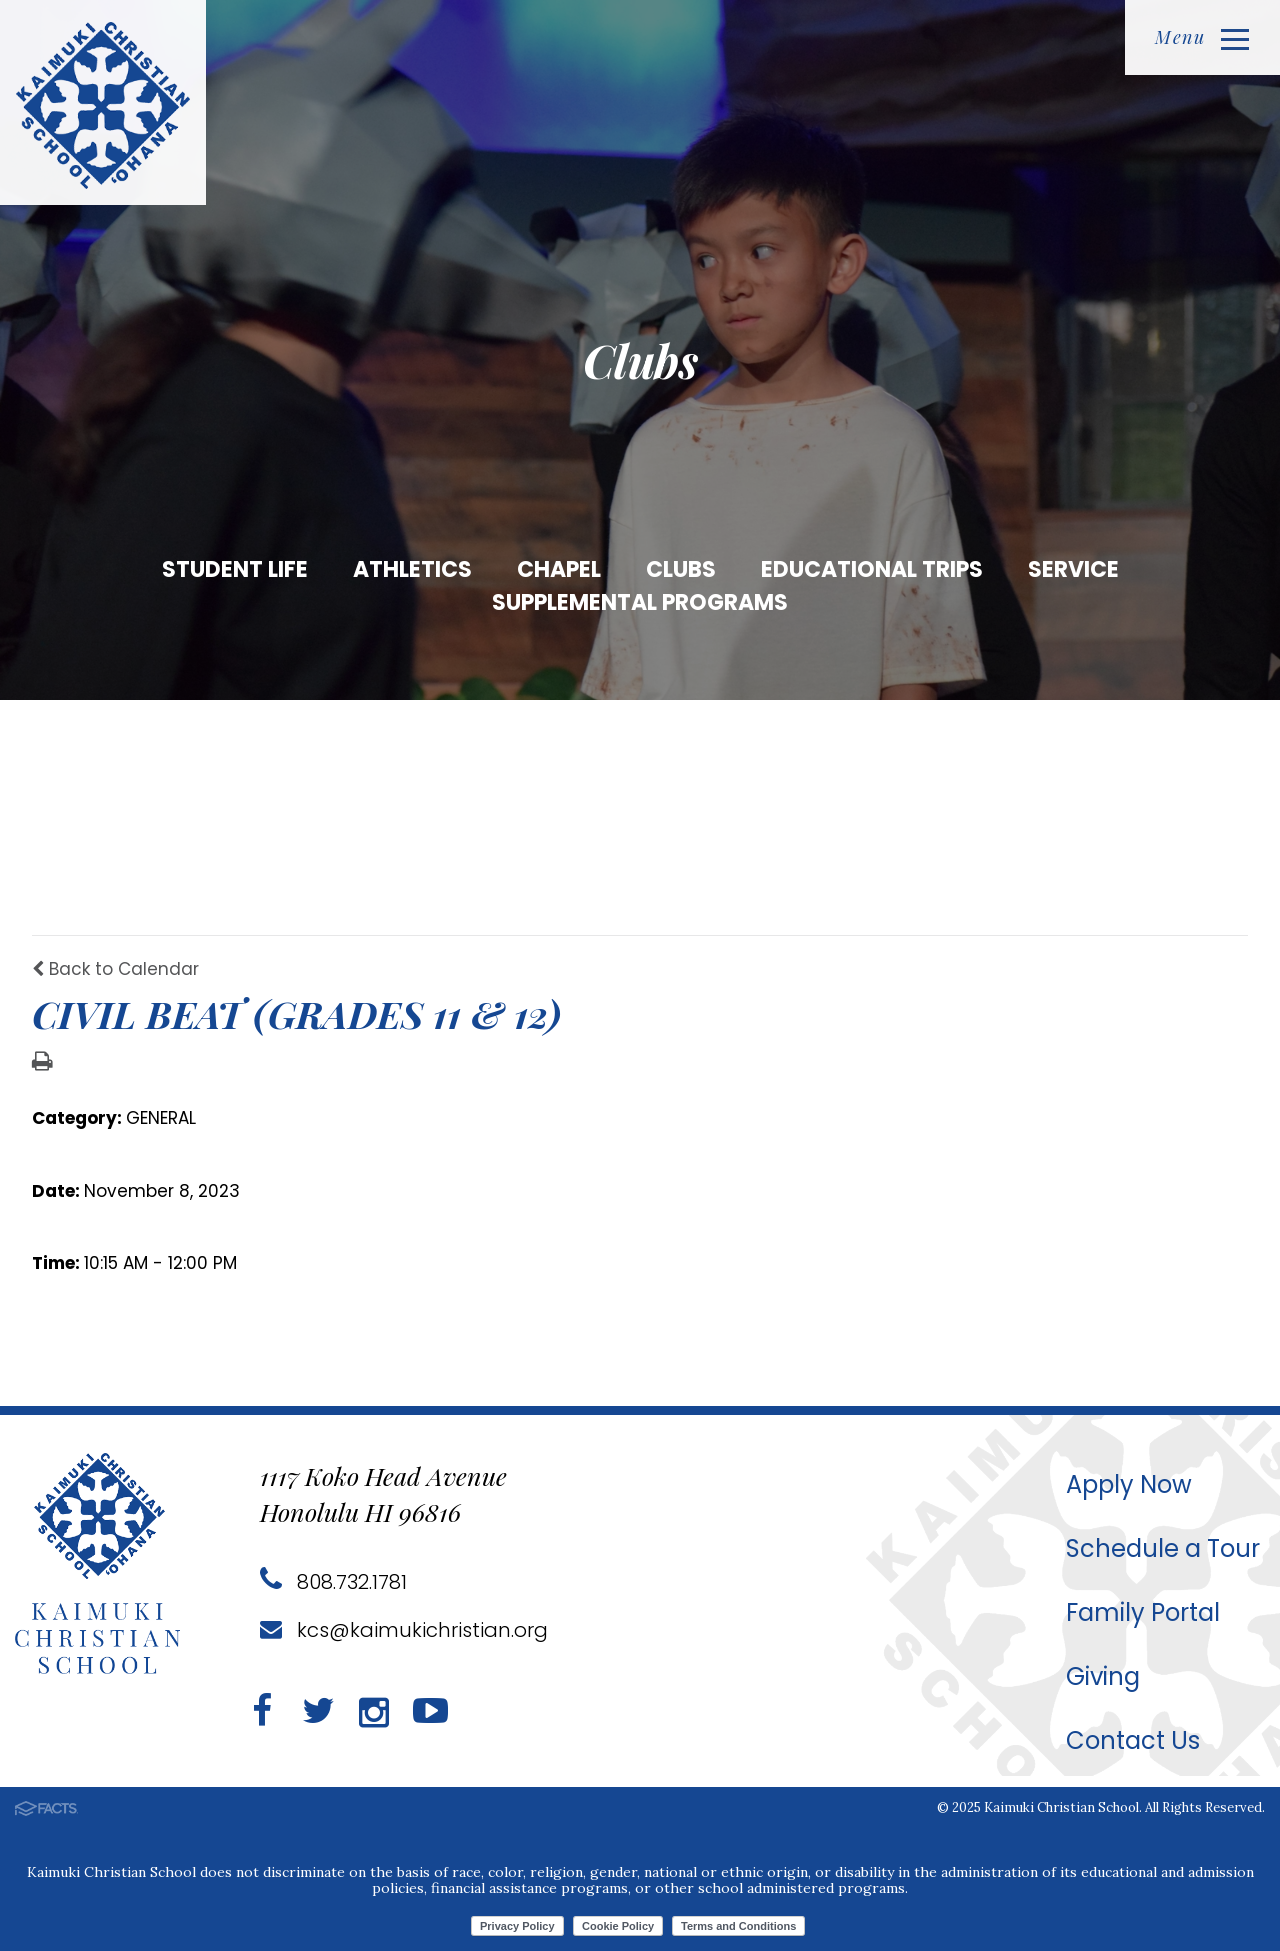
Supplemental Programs (640, 602)
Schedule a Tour (1163, 1548)
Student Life (235, 569)
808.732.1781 (333, 1582)
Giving (1103, 1676)
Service (1073, 569)
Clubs (681, 569)
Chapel (559, 569)
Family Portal (1143, 1612)
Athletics (412, 569)
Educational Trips (872, 569)
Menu (1202, 37)
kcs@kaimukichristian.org (404, 1630)
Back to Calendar (115, 969)
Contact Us (1133, 1740)
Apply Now (1129, 1484)
